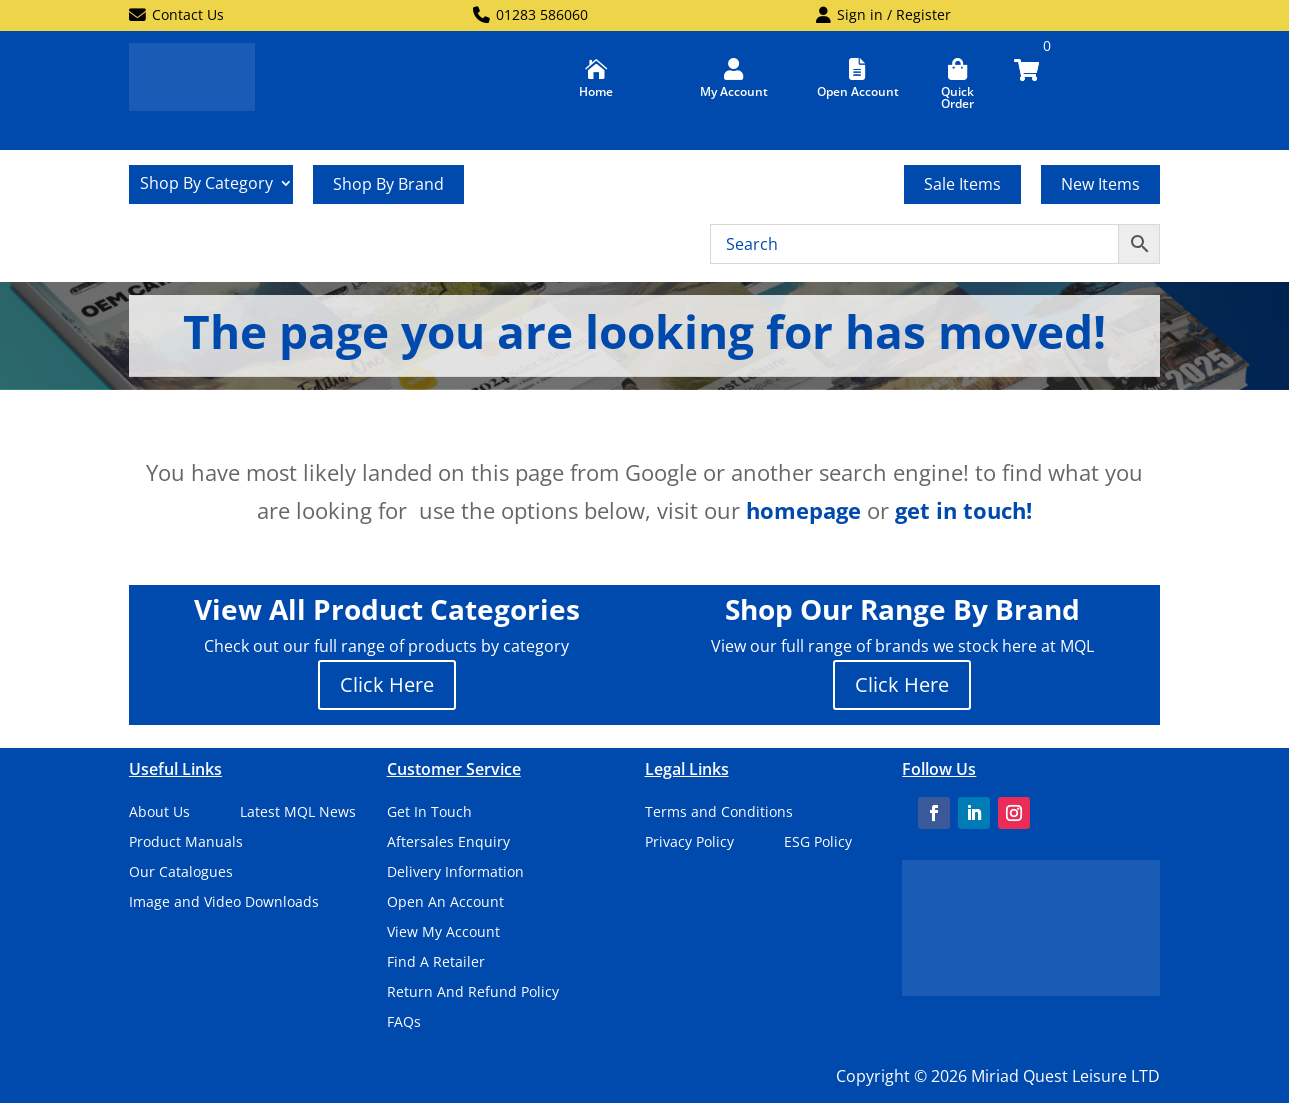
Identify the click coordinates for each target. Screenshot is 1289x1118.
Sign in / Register (883, 15)
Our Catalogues (181, 873)
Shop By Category (206, 185)
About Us (159, 813)
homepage (803, 510)
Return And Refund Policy (473, 993)
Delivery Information (455, 873)
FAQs (404, 1023)
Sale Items (962, 184)
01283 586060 (530, 15)
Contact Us (176, 15)
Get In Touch (429, 813)
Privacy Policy (689, 843)
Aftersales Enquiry (448, 843)
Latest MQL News (298, 813)
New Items (1100, 184)
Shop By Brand (388, 184)
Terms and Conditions (719, 813)
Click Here (387, 684)
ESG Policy (818, 843)
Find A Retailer (436, 963)
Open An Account (445, 903)
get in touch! (963, 510)
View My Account (443, 933)
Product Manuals (186, 843)
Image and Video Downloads (224, 903)
